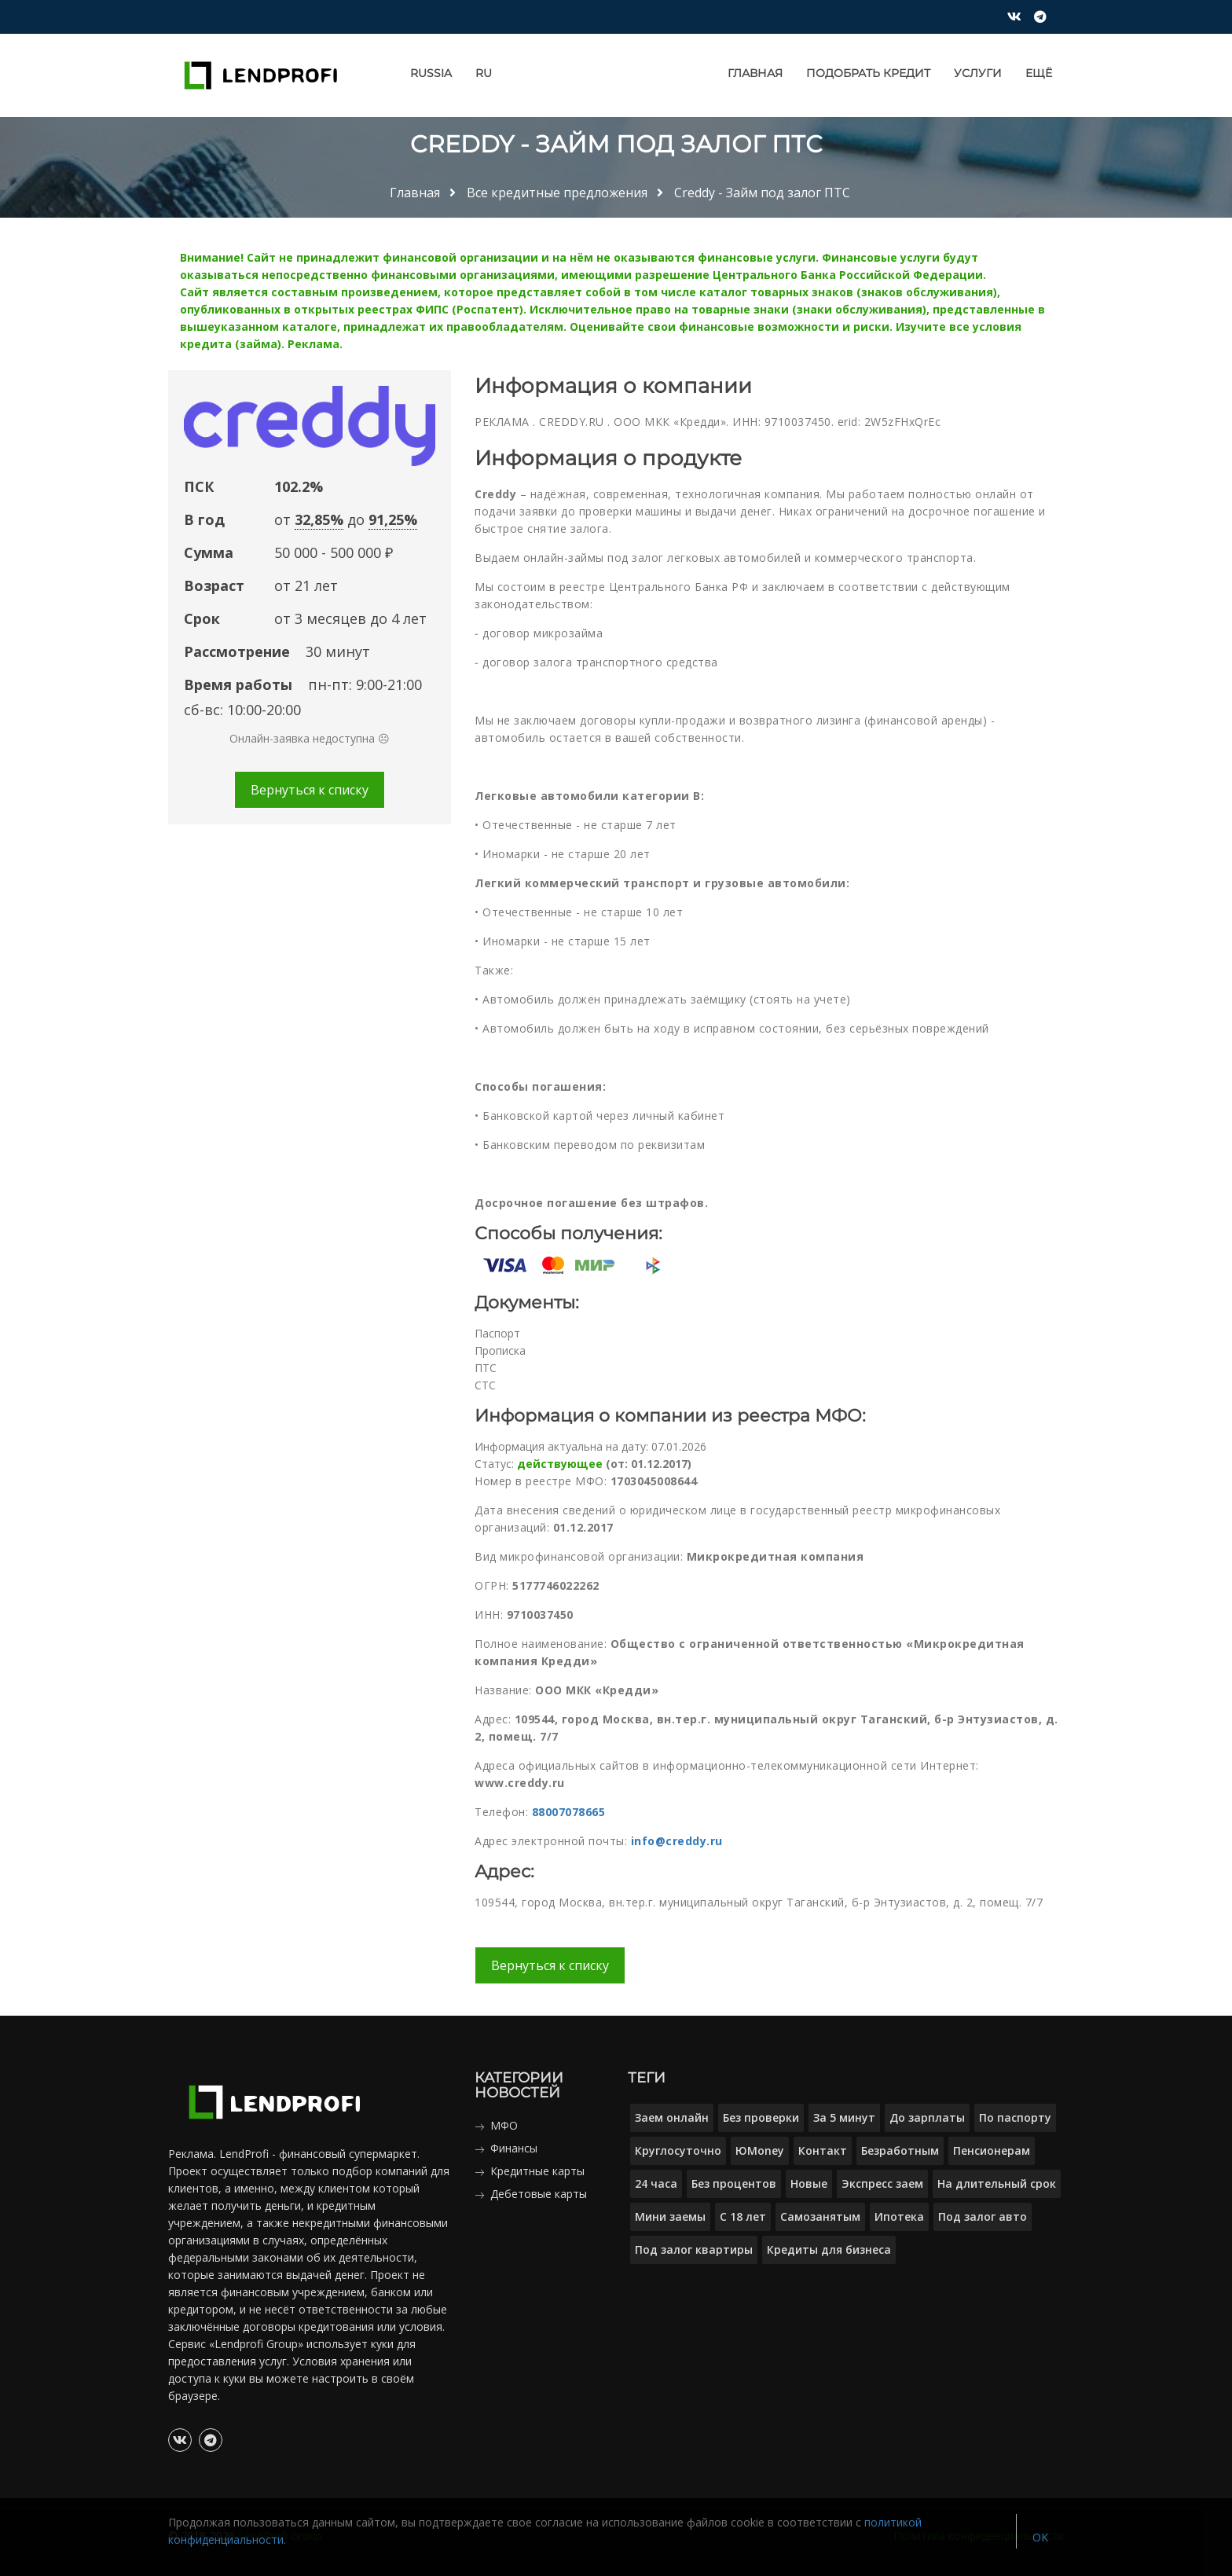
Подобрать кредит (868, 73)
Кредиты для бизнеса (829, 2249)
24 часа (656, 2183)
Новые (808, 2183)
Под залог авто (982, 2216)
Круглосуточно (678, 2150)
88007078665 (569, 1811)
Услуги (978, 73)
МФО (504, 2125)
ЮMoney (759, 2150)
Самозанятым (820, 2216)
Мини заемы (670, 2216)
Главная (755, 73)
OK (1040, 2537)
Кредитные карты (537, 2170)
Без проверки (761, 2117)
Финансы (513, 2148)
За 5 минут (844, 2117)
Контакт (822, 2150)
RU (483, 73)
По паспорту (1015, 2117)
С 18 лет (743, 2216)
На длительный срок (996, 2183)
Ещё (1038, 73)
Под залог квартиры (694, 2249)
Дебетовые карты (538, 2193)
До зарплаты (927, 2117)
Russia (431, 73)
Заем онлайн (672, 2117)
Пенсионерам (991, 2150)
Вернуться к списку (309, 789)
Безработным (900, 2150)
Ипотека (899, 2216)
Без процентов (733, 2183)
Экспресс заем (882, 2183)
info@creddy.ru (677, 1840)
